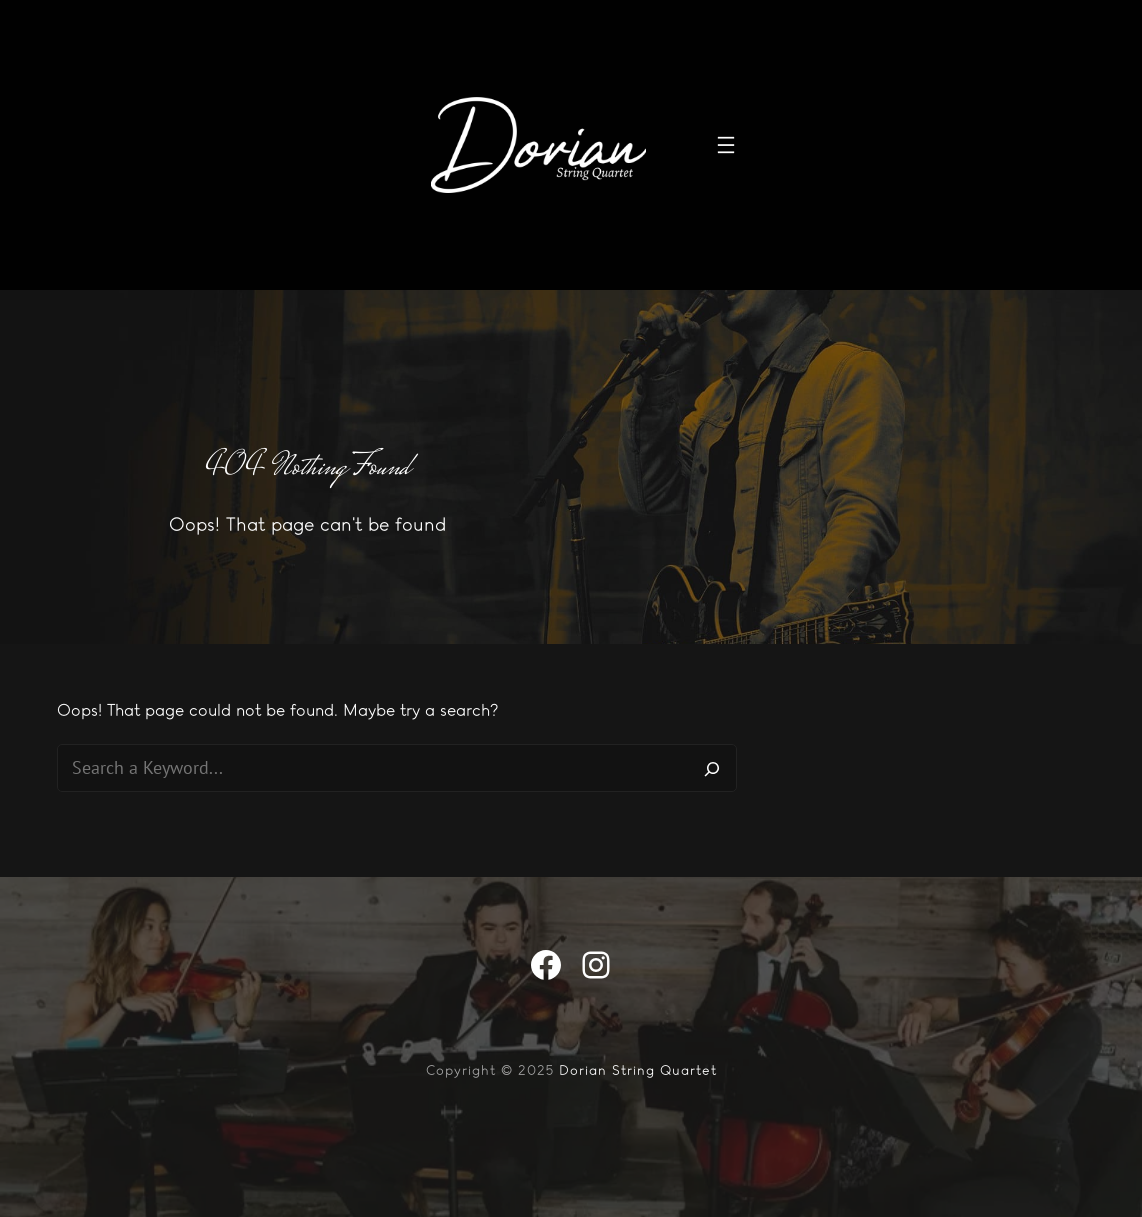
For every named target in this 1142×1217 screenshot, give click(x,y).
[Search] (712, 768)
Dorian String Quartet (638, 1070)
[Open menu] (726, 145)
